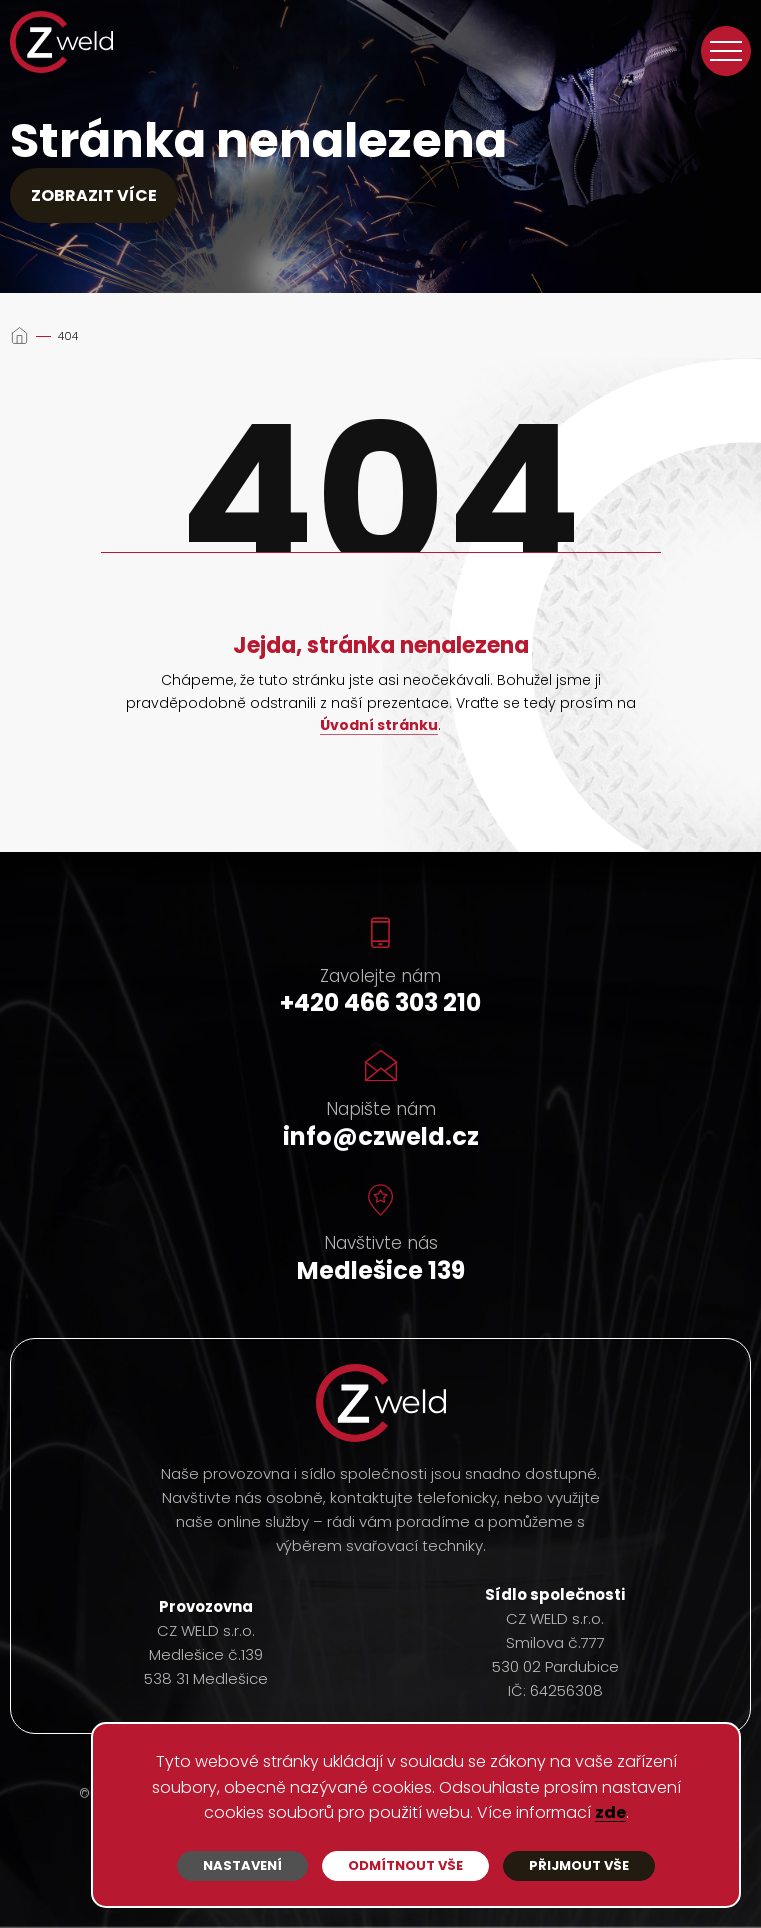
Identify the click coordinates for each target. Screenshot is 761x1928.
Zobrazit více (94, 195)
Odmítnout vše (405, 1865)
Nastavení (242, 1865)
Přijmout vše (579, 1865)
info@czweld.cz (381, 1136)
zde (610, 1813)
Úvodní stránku (379, 726)
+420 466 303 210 (380, 1002)
